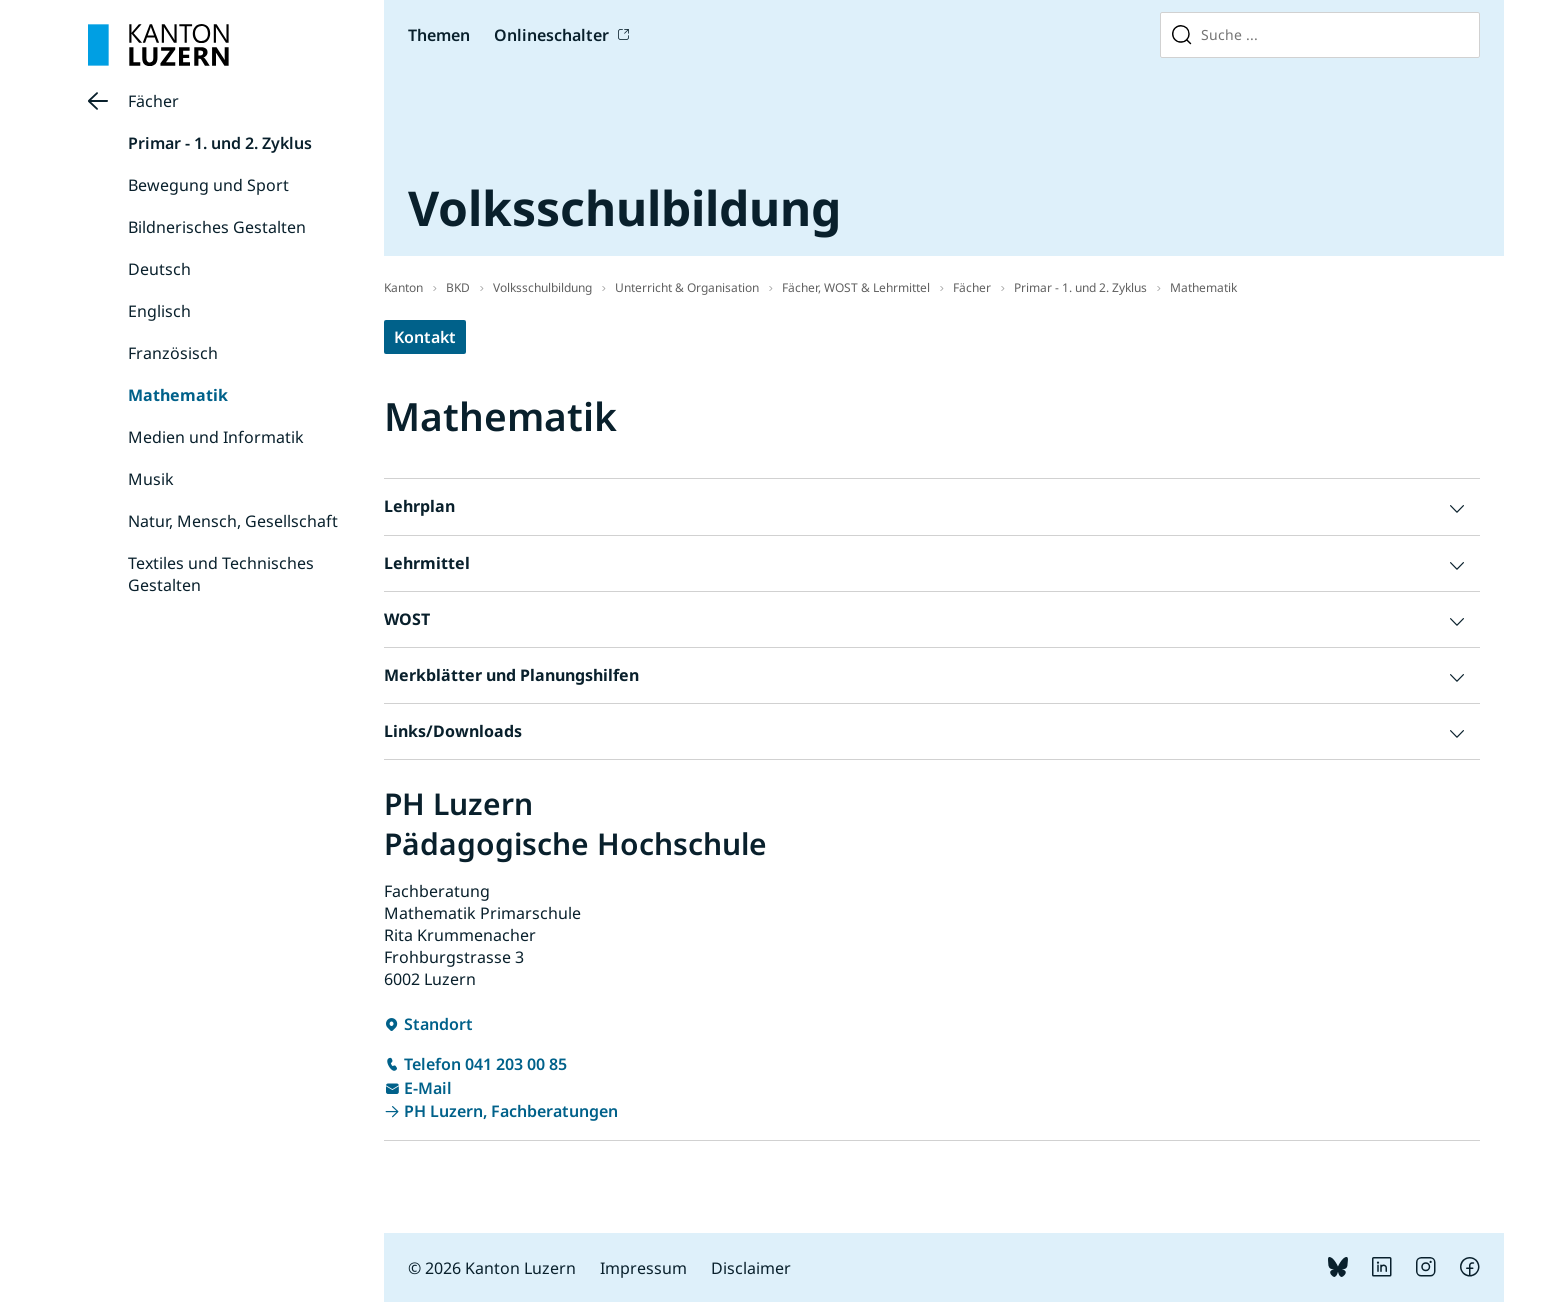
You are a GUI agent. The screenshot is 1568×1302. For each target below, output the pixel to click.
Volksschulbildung (542, 287)
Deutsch (159, 269)
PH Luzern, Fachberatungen (511, 1111)
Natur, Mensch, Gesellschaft (233, 521)
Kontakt (425, 337)
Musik (151, 479)
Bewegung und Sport (208, 185)
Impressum (643, 1268)
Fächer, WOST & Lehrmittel (856, 287)
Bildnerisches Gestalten (217, 227)
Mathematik (178, 395)
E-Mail (428, 1088)
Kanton (403, 287)
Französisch (173, 353)
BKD (458, 287)
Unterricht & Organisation (687, 287)
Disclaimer (751, 1268)
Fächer (153, 101)
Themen (439, 35)
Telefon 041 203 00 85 (485, 1064)
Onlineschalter (551, 35)
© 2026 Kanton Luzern (492, 1268)
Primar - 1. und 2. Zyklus (220, 143)
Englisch (159, 311)
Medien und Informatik (216, 437)
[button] (932, 506)
